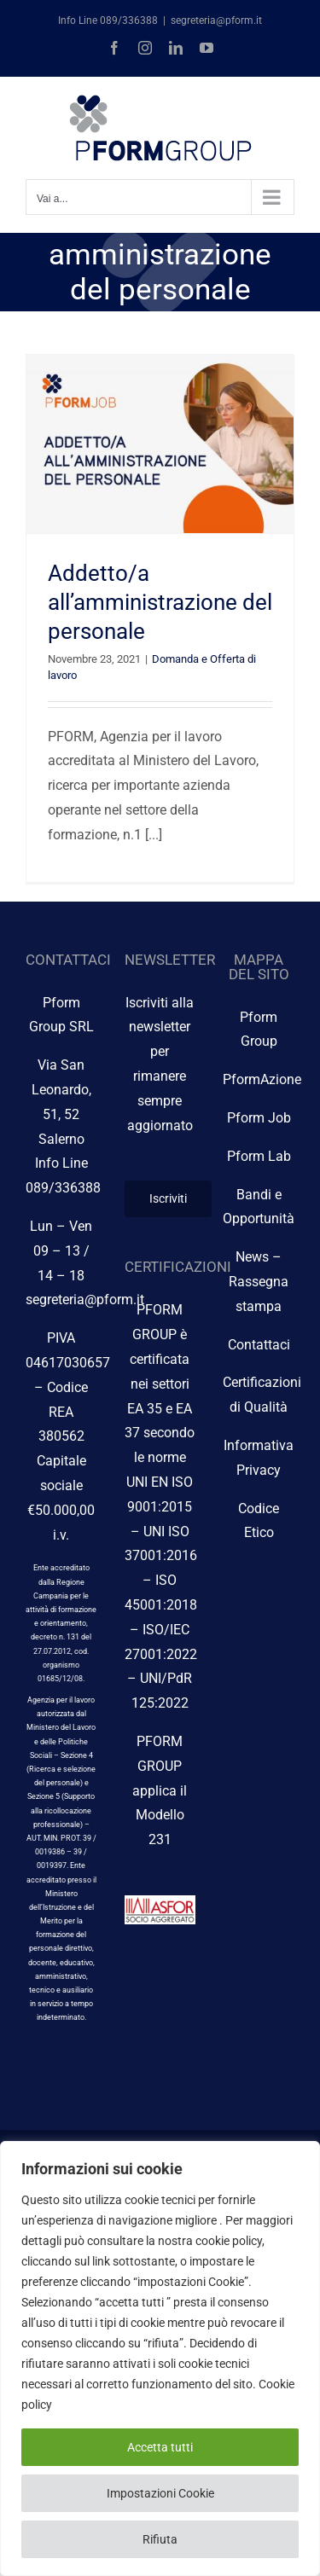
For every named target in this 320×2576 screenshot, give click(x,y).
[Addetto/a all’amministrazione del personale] (160, 444)
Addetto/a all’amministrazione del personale (160, 602)
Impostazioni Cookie (160, 2493)
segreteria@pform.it (216, 20)
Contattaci (259, 1345)
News (252, 1257)
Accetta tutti (160, 2447)
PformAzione (262, 1079)
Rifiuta (160, 2539)
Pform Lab (259, 1156)
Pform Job (259, 1118)
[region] (160, 2358)
